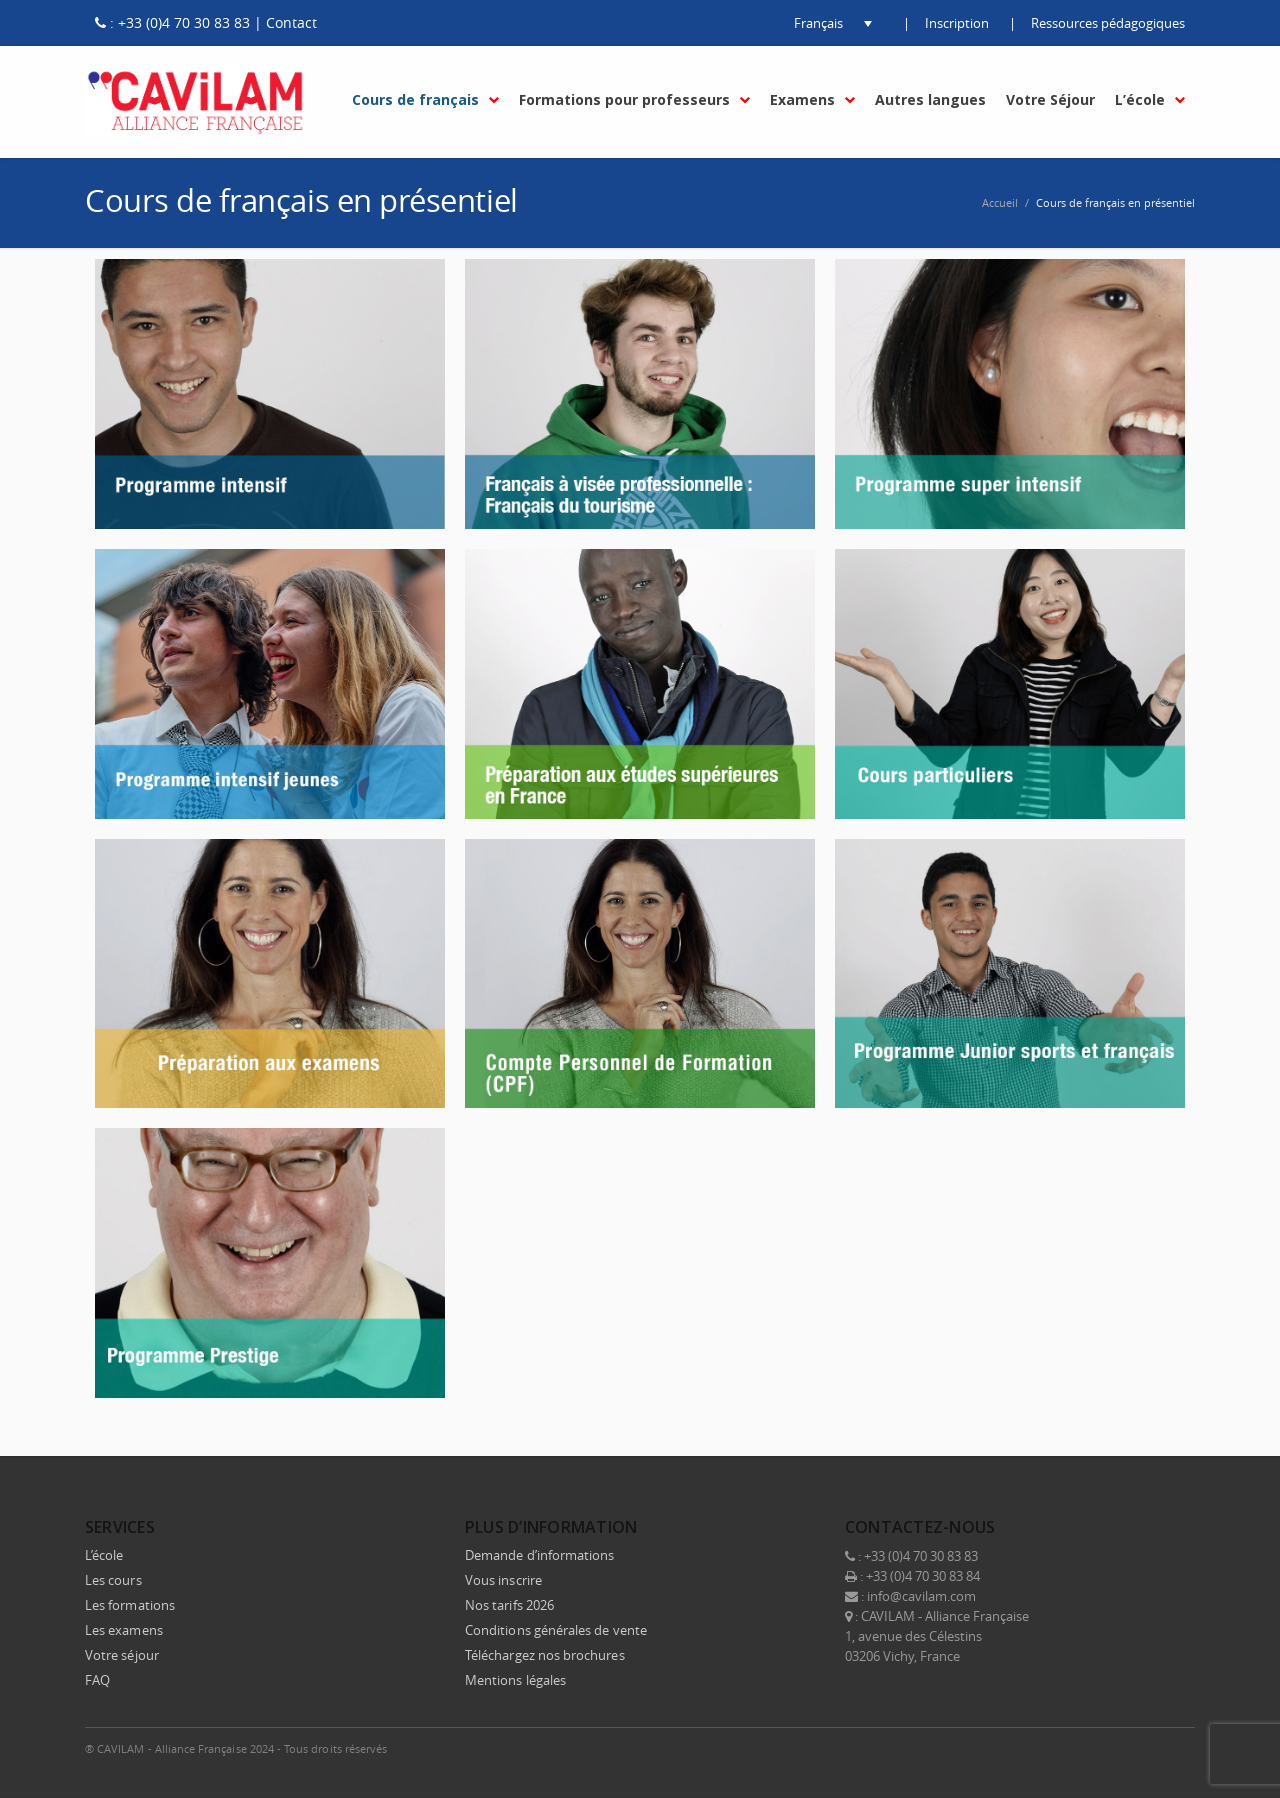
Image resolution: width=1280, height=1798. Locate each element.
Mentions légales (515, 1680)
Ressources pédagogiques (1108, 23)
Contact (291, 22)
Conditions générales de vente (556, 1630)
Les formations (130, 1605)
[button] (818, 23)
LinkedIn (1091, 1748)
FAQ (97, 1680)
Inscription (957, 23)
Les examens (124, 1630)
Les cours (113, 1580)
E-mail (1175, 1748)
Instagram (1133, 1748)
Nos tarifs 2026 (509, 1605)
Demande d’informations (539, 1555)
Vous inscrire (503, 1580)
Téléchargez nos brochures (545, 1655)
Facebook (1007, 1748)
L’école (104, 1555)
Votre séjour (122, 1655)
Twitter (1049, 1748)
